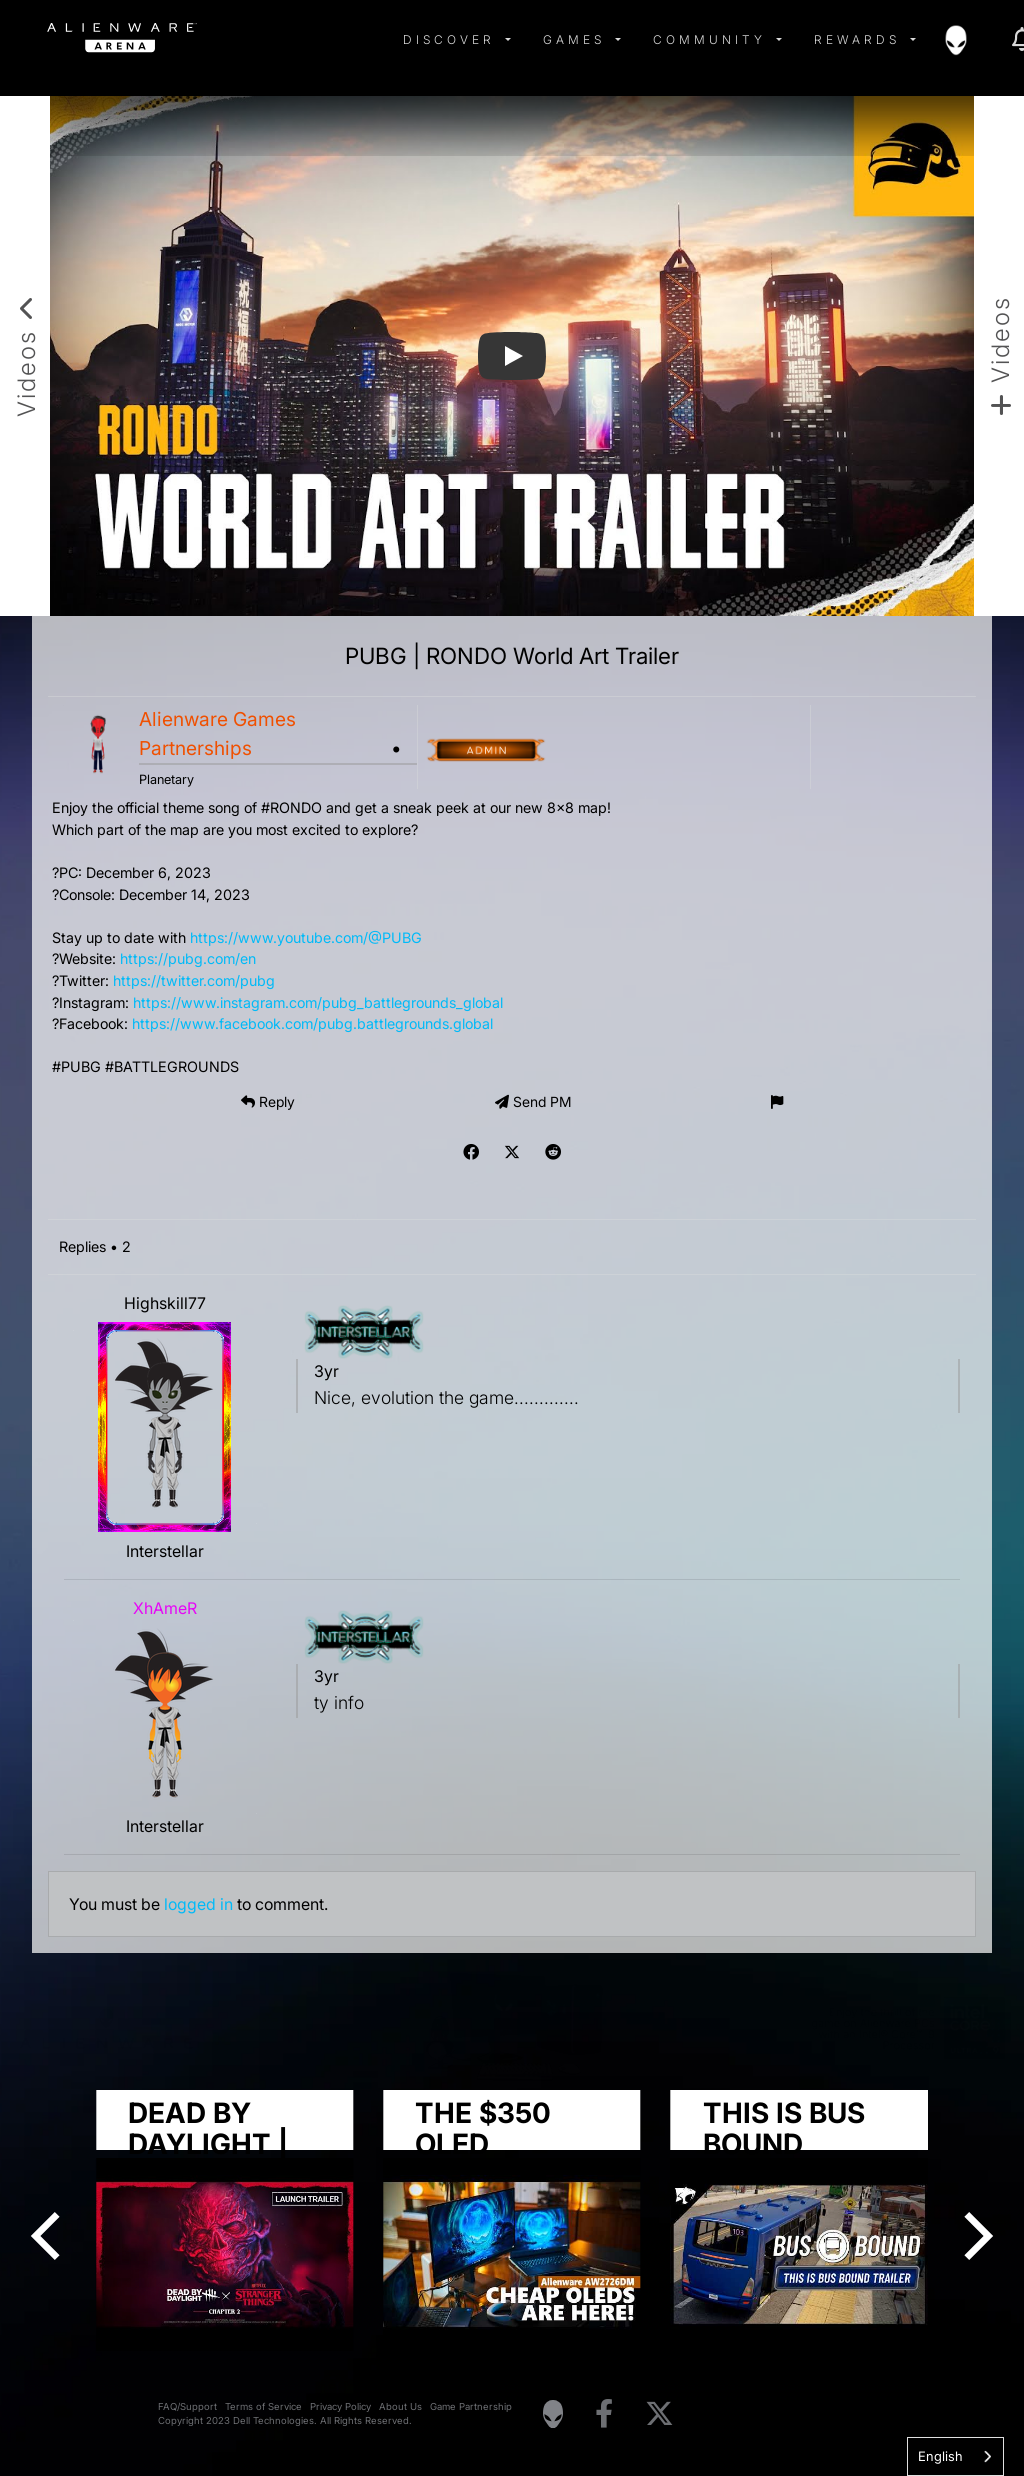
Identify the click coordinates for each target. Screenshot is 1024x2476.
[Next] (974, 2236)
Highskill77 (165, 1303)
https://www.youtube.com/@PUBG (306, 937)
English (940, 2456)
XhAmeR (165, 1608)
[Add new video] (999, 356)
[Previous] (50, 2236)
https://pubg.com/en (188, 958)
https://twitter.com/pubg (194, 980)
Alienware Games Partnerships (217, 733)
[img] (367, 40)
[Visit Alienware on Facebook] (604, 2414)
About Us (400, 2406)
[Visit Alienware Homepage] (553, 2414)
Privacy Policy (340, 2406)
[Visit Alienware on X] (659, 2414)
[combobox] (955, 2456)
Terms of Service (263, 2406)
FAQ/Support (187, 2406)
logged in (198, 1904)
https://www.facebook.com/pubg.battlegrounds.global (312, 1023)
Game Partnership (471, 2406)
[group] (511, 2221)
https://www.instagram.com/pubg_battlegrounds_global (318, 1002)
